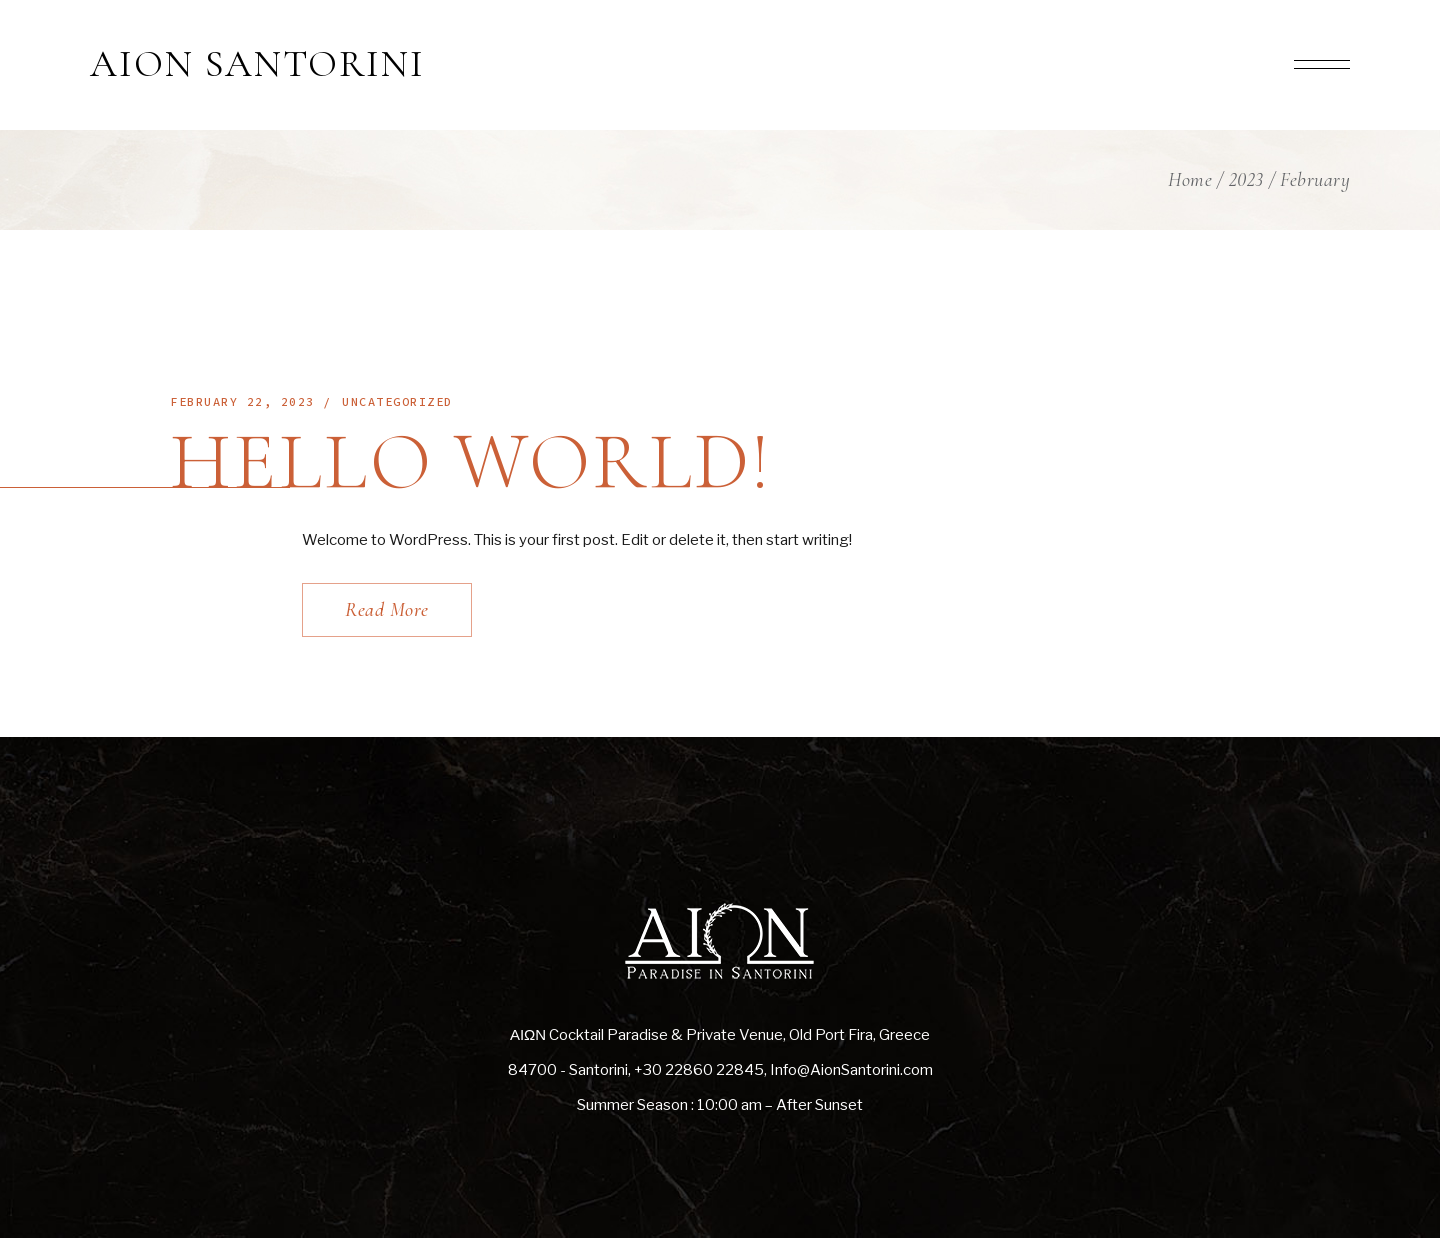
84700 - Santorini (568, 1070)
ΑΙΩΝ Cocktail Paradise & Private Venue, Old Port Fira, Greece (720, 1035)
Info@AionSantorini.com (851, 1070)
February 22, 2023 (242, 401)
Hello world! (471, 461)
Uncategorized (397, 401)
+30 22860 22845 (699, 1070)
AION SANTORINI (257, 65)
